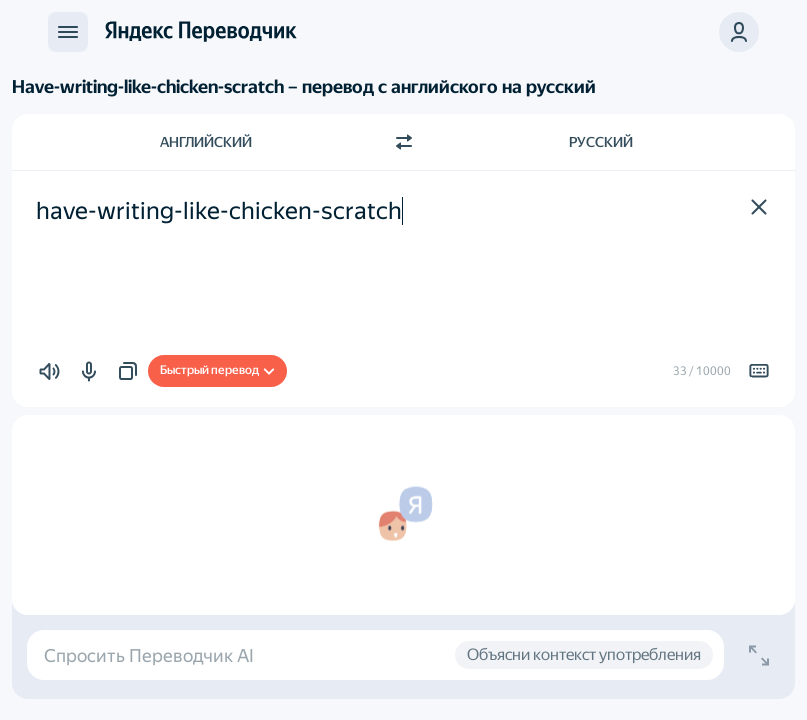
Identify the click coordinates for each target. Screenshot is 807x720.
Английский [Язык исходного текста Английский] (206, 142)
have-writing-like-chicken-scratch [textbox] (219, 211)
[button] (739, 32)
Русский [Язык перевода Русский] (601, 142)
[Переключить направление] (404, 142)
